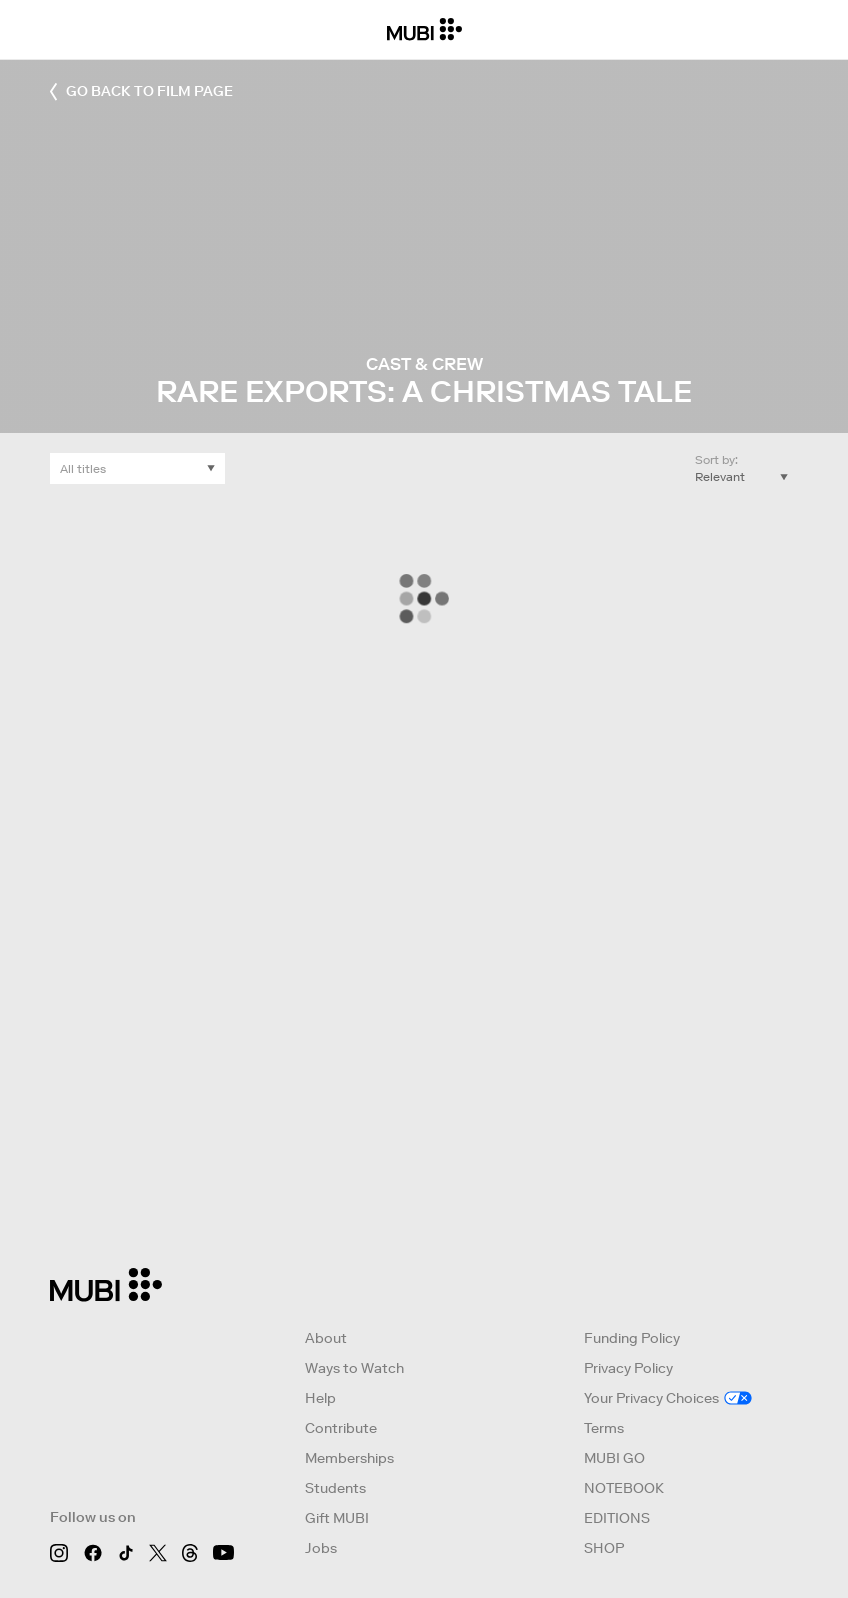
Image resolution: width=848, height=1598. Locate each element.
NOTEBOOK (624, 1488)
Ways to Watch (354, 1368)
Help (320, 1398)
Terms (604, 1428)
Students (335, 1488)
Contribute (341, 1428)
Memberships (349, 1458)
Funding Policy (632, 1338)
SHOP (604, 1548)
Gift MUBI (337, 1518)
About (326, 1338)
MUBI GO (614, 1458)
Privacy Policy (628, 1368)
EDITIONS (617, 1518)
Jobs (321, 1548)
